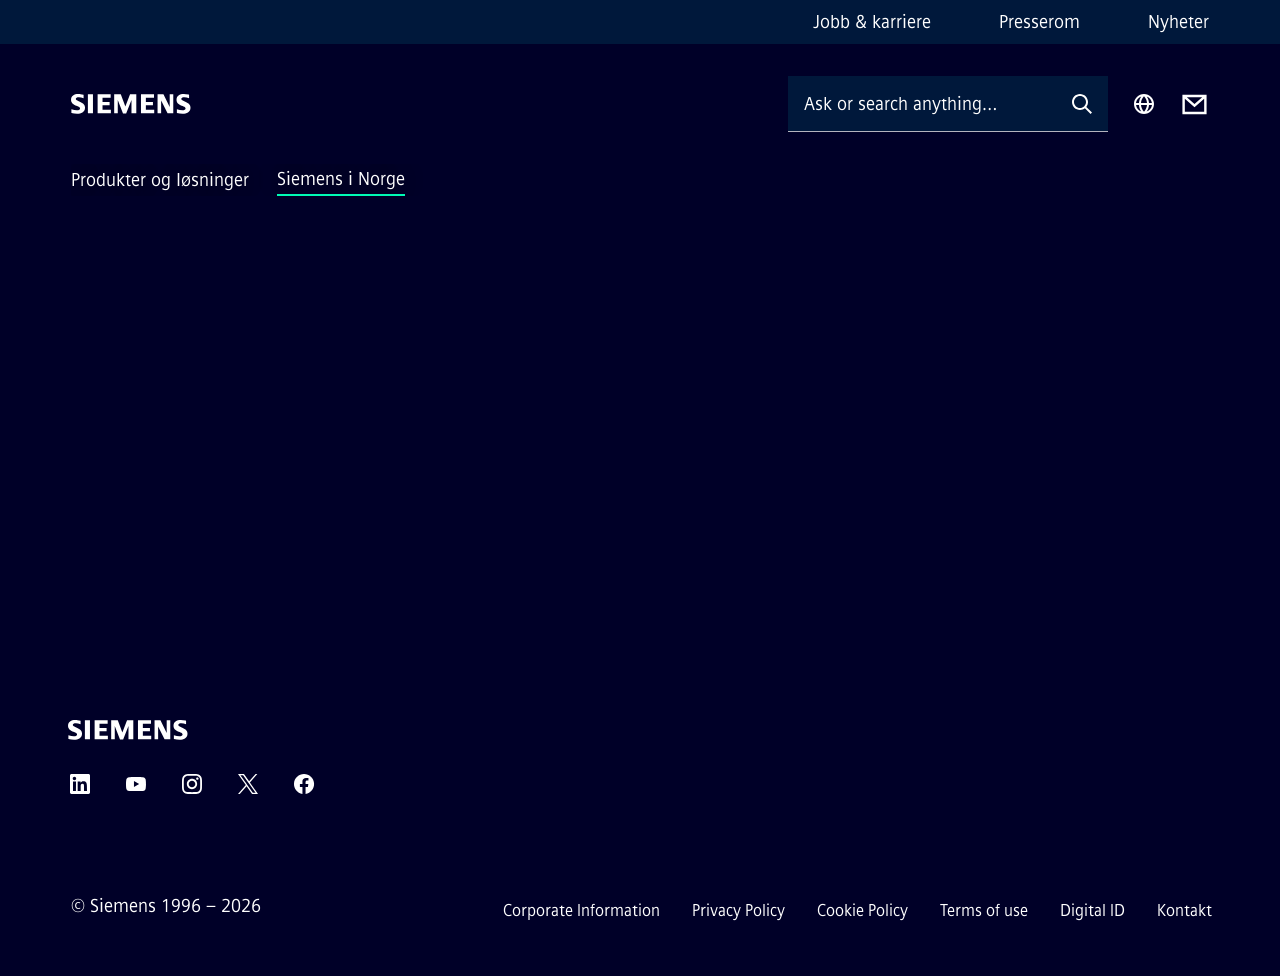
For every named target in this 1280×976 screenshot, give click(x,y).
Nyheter (1178, 22)
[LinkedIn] (80, 790)
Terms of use (984, 910)
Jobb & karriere (872, 22)
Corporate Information (581, 910)
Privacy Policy (738, 910)
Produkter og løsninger (160, 180)
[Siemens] (131, 104)
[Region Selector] (1144, 104)
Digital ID (1092, 910)
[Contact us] (1194, 104)
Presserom (1039, 22)
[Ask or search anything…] (922, 103)
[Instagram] (192, 790)
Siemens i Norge (341, 179)
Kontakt (1184, 910)
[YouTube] (136, 790)
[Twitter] (248, 790)
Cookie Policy (862, 910)
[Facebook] (304, 790)
